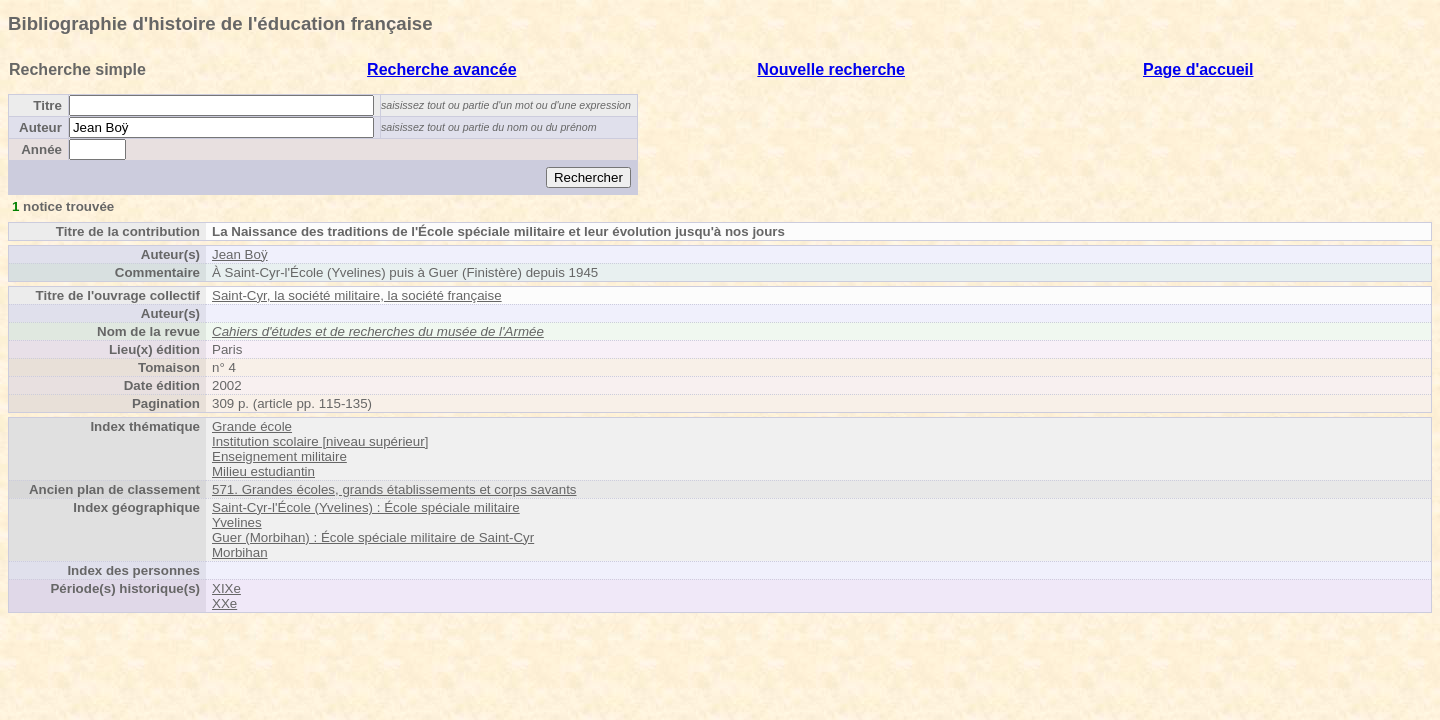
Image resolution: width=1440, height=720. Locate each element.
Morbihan (240, 552)
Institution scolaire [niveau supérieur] (320, 441)
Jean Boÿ (240, 254)
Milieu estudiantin (263, 471)
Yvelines (237, 522)
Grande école (252, 426)
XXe (224, 603)
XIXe (226, 588)
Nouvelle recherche (831, 69)
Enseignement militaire (279, 456)
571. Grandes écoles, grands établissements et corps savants (394, 489)
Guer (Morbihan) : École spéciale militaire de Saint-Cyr (373, 537)
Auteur (40, 127)
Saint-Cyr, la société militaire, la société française (357, 295)
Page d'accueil (1198, 69)
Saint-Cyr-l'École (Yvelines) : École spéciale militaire (366, 507)
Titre (47, 105)
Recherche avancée (441, 69)
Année (41, 149)
